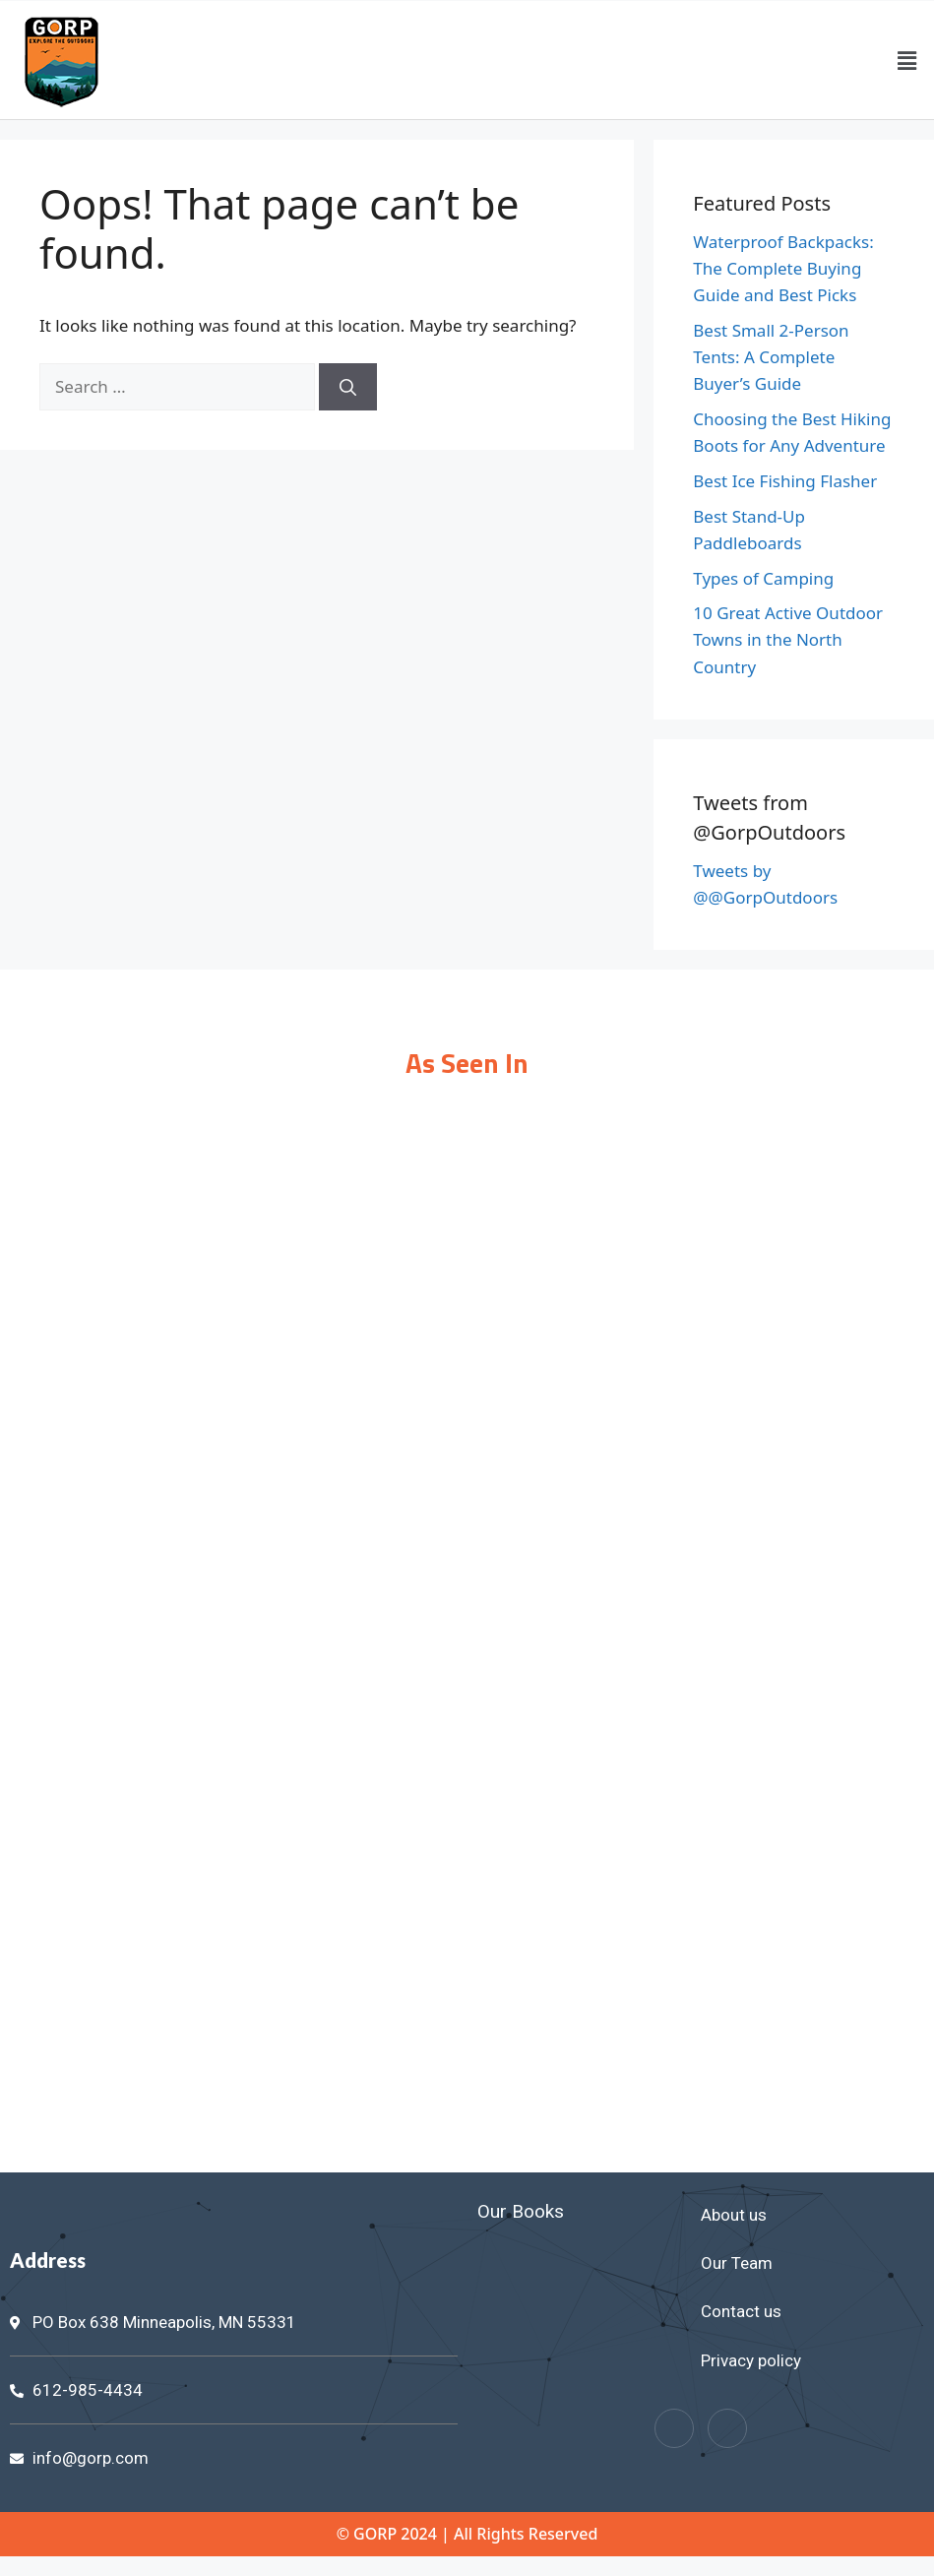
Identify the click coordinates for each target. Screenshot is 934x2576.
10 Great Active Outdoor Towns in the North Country (788, 639)
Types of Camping (763, 578)
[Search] (348, 386)
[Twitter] (727, 2428)
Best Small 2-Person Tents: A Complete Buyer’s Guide (770, 357)
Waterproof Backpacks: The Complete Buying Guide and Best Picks (783, 268)
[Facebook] (674, 2428)
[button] (907, 60)
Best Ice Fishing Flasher (785, 481)
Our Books (520, 2211)
